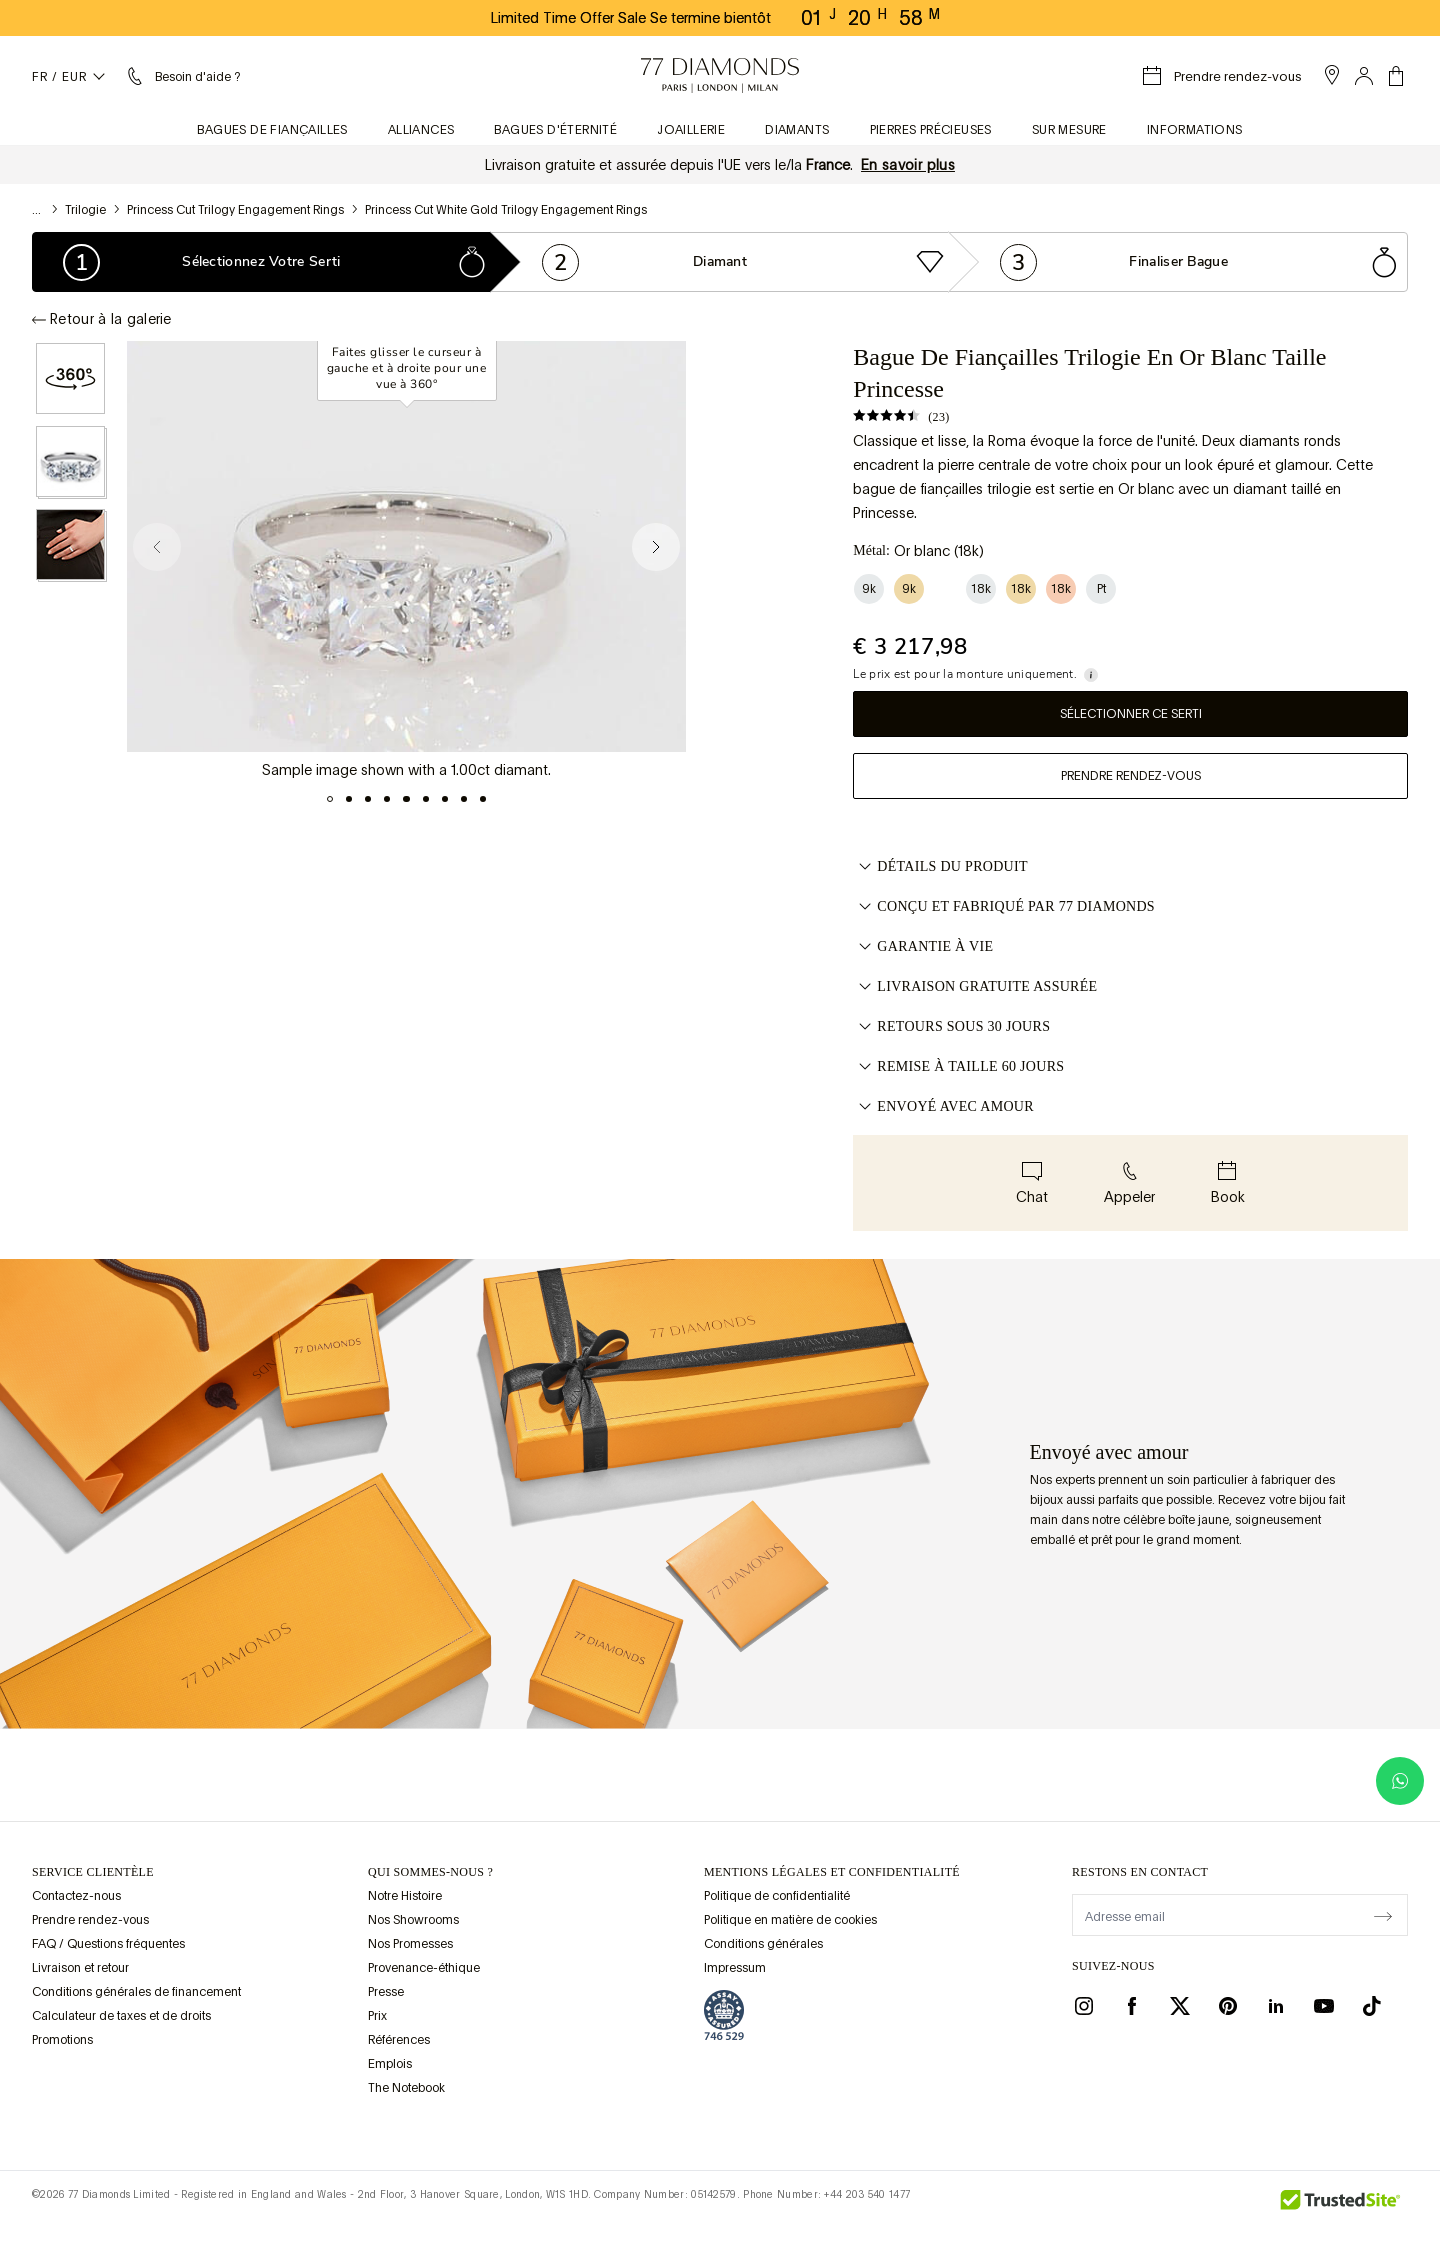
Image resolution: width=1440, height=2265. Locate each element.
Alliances (421, 130)
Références (399, 2040)
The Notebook (406, 2088)
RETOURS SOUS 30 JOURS (951, 1027)
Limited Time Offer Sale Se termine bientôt (631, 18)
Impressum (735, 1968)
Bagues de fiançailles (272, 130)
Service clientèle (93, 1872)
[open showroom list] (1332, 75)
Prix (377, 2016)
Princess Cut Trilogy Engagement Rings (235, 210)
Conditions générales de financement (136, 1992)
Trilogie (85, 210)
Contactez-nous (76, 1896)
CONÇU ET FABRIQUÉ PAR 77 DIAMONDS (1004, 907)
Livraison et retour (80, 1968)
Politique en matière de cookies (790, 1920)
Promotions (62, 2040)
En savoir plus (908, 165)
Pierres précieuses (931, 130)
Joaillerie (691, 130)
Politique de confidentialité (777, 1896)
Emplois (390, 2064)
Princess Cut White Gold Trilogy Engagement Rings (506, 210)
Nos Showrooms (413, 1920)
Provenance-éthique (424, 1968)
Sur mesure (1069, 130)
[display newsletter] (1383, 1914)
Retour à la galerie (102, 319)
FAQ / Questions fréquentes (108, 1944)
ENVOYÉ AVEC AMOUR (943, 1107)
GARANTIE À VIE (923, 947)
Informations (1195, 130)
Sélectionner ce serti (1131, 714)
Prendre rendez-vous (1131, 776)
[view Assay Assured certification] (724, 2015)
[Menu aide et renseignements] (181, 76)
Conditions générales (763, 1944)
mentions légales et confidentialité (832, 1872)
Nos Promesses (410, 1944)
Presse (386, 1992)
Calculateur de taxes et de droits (121, 2016)
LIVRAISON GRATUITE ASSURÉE (975, 987)
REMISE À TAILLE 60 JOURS (958, 1067)
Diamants (797, 130)
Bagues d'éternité (555, 130)
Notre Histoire (405, 1896)
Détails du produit (940, 867)
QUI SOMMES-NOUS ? (430, 1872)
